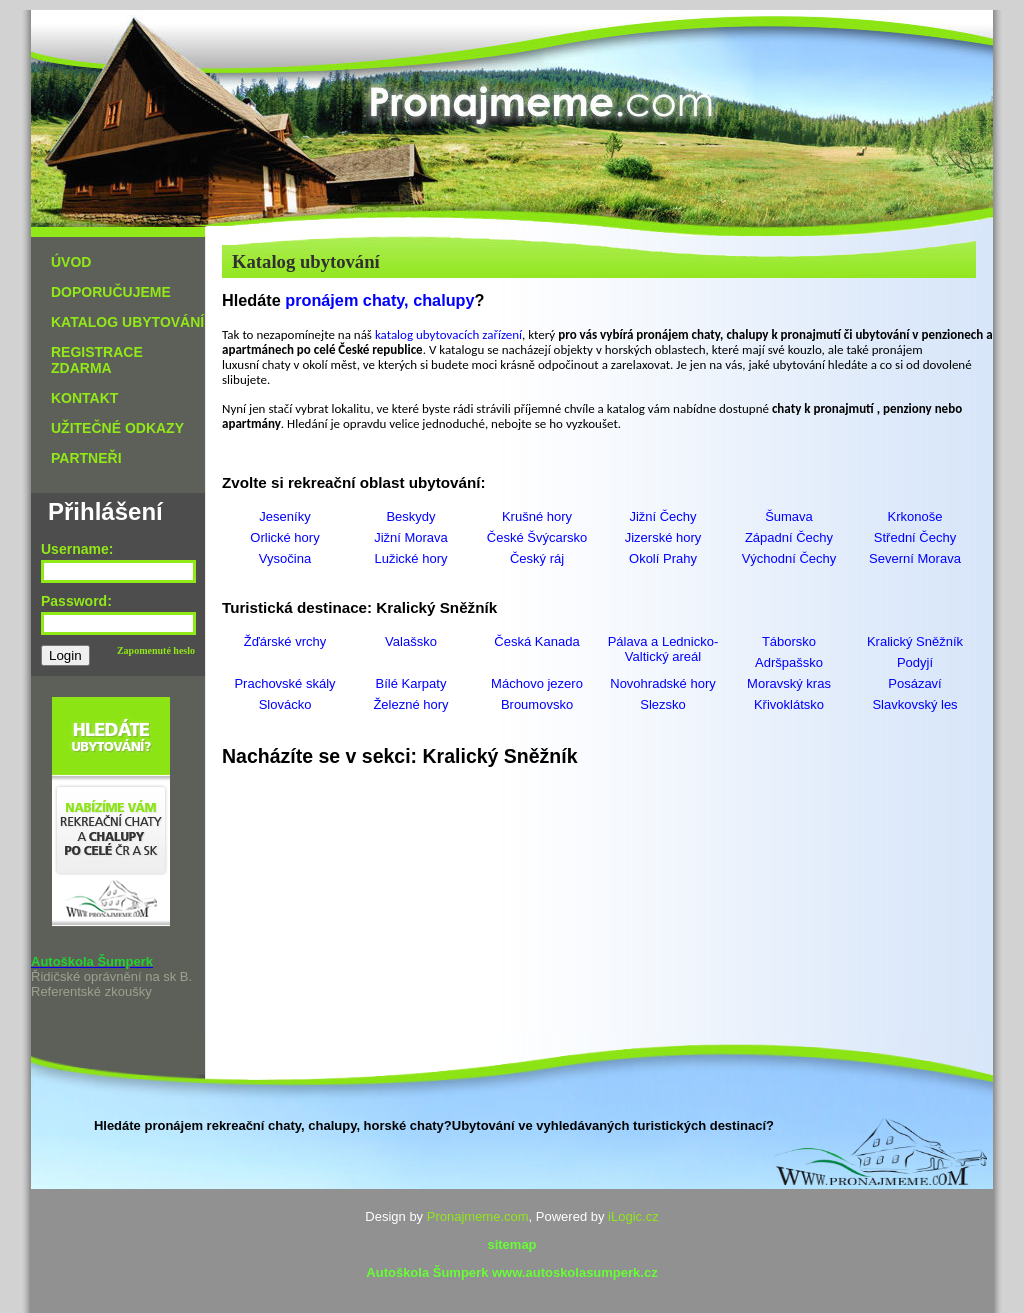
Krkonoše (915, 516)
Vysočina (285, 558)
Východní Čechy (789, 558)
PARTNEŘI (86, 458)
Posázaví (914, 683)
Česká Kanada (536, 641)
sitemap (511, 1244)
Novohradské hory (663, 683)
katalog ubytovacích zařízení (448, 334)
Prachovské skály (284, 683)
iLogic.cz (633, 1216)
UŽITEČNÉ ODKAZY (117, 428)
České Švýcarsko (537, 537)
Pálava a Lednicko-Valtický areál (663, 649)
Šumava (789, 516)
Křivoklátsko (789, 704)
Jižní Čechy (662, 516)
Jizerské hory (663, 537)
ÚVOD (71, 262)
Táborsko (789, 641)
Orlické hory (284, 537)
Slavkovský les (914, 704)
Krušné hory (537, 516)
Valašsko (411, 641)
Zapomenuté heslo (156, 650)
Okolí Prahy (663, 558)
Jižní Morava (411, 537)
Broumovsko (537, 704)
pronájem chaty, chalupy (379, 300)
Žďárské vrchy (285, 641)
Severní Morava (915, 558)
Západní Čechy (789, 537)
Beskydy (410, 516)
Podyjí (915, 662)
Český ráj (537, 558)
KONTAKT (84, 398)
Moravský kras (789, 683)
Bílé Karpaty (411, 683)
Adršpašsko (789, 662)
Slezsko (663, 704)
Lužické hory (411, 558)
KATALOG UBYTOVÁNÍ (127, 322)
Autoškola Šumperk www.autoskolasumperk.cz (511, 1272)
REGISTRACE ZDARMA (97, 360)
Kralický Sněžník (915, 641)
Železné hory (410, 704)
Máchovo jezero (537, 683)
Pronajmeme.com (478, 1216)
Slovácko (285, 704)
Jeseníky (284, 516)
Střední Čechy (915, 537)
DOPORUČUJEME (111, 292)
